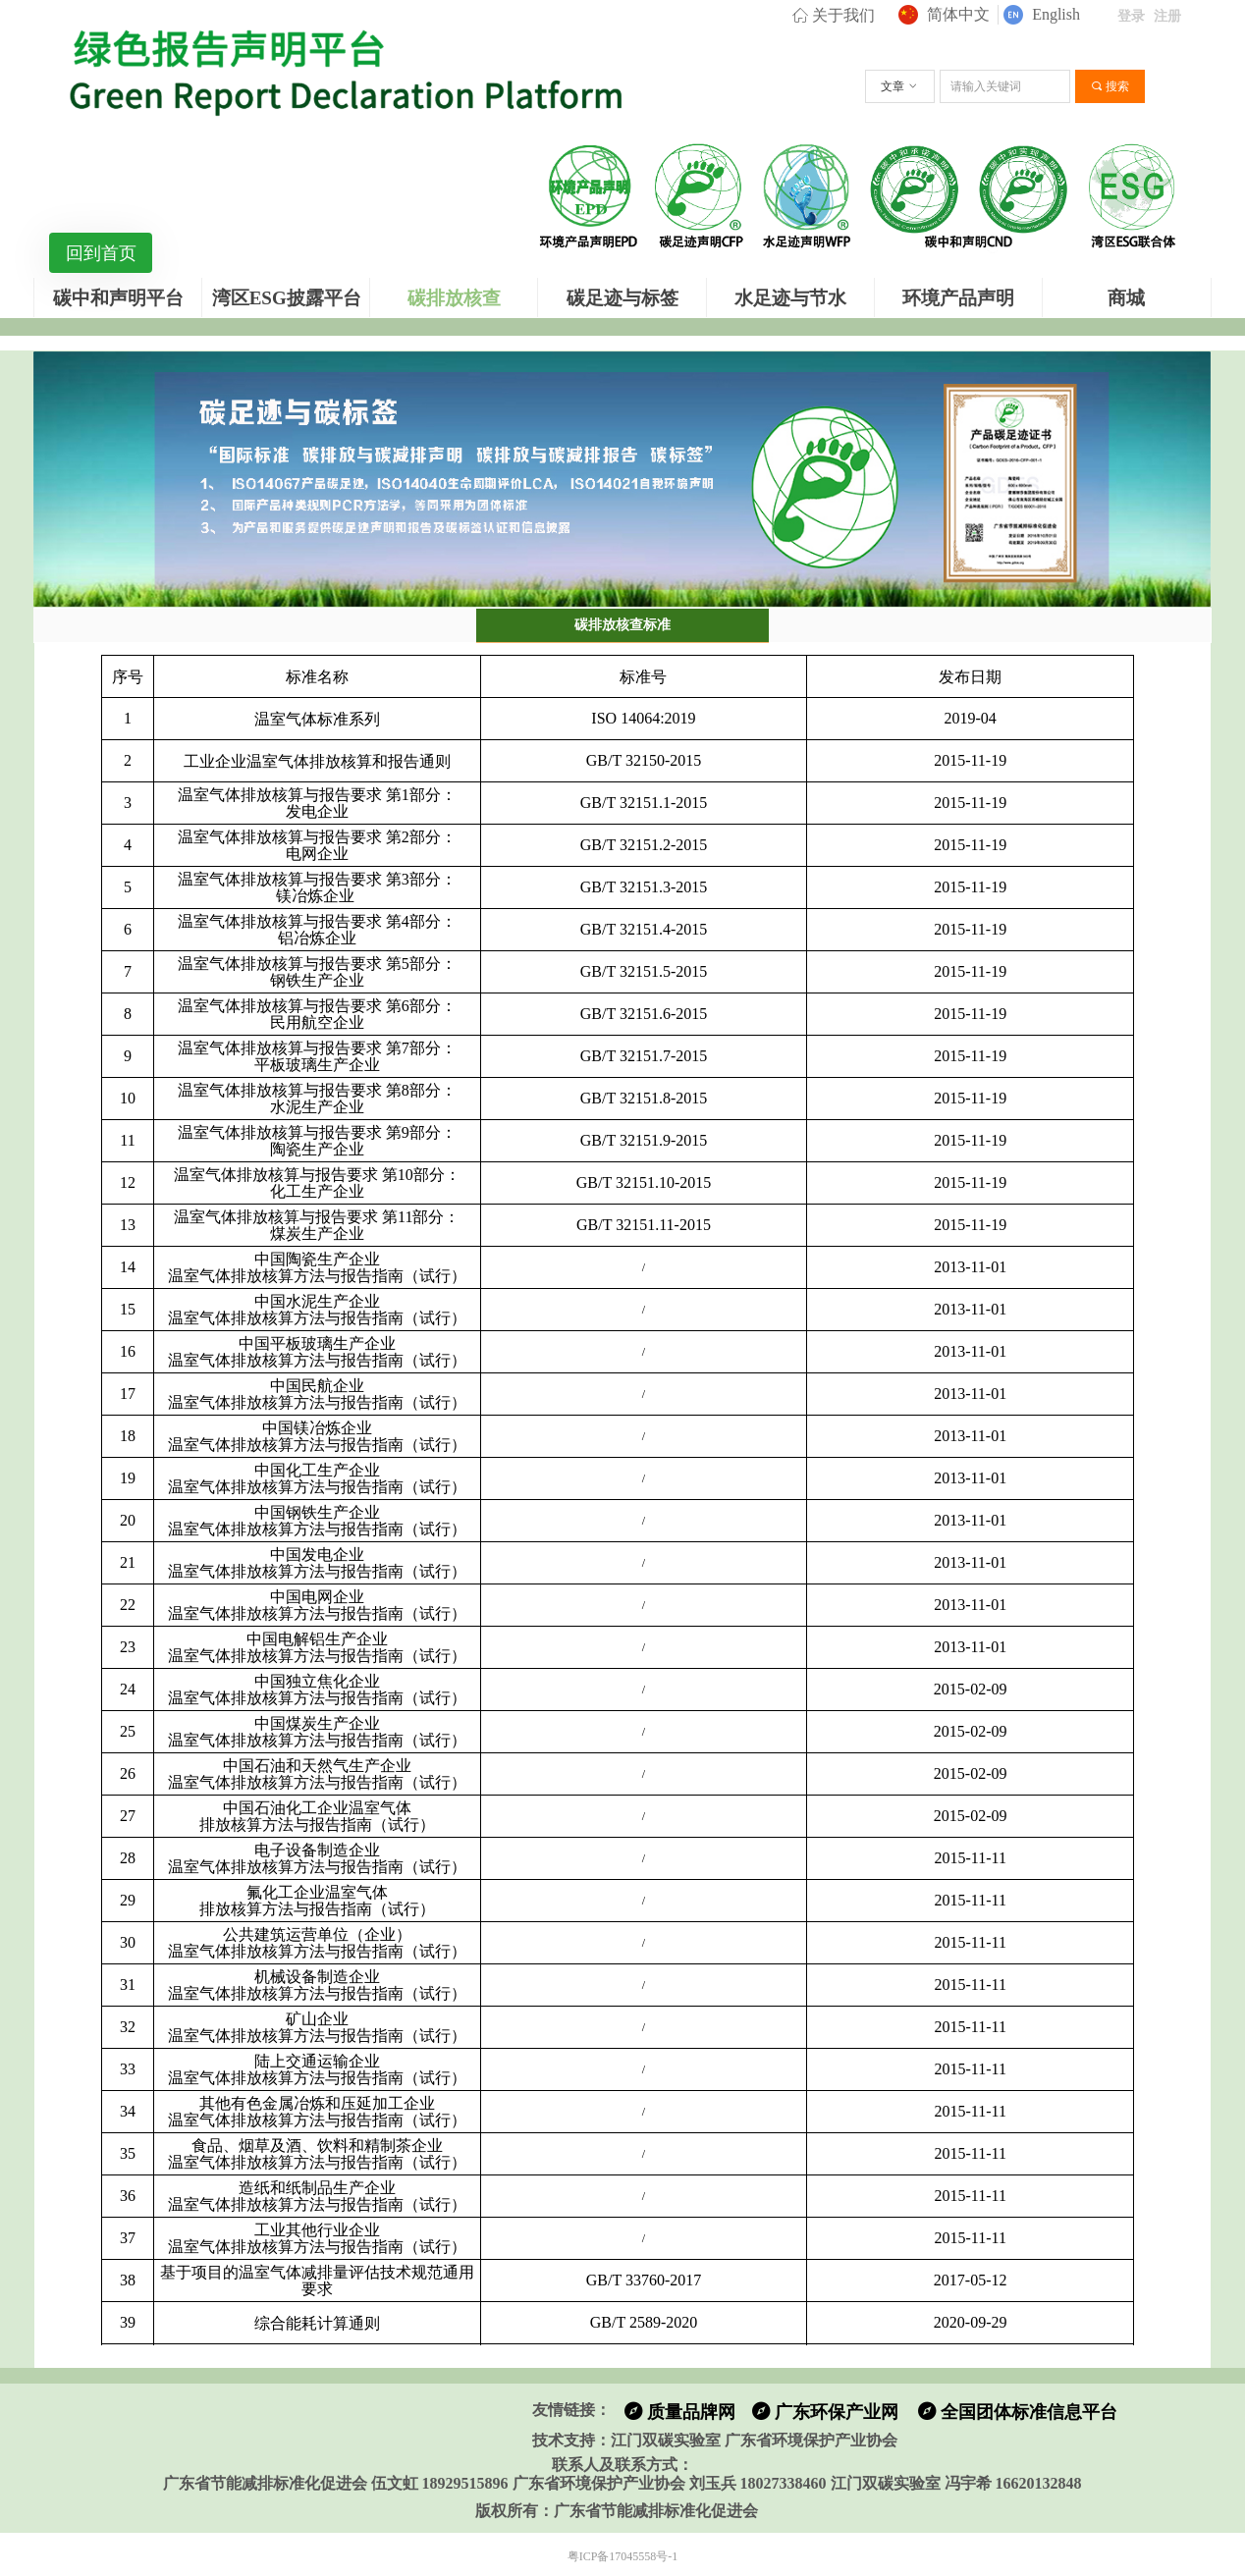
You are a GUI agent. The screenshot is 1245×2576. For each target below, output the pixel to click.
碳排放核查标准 (622, 624)
